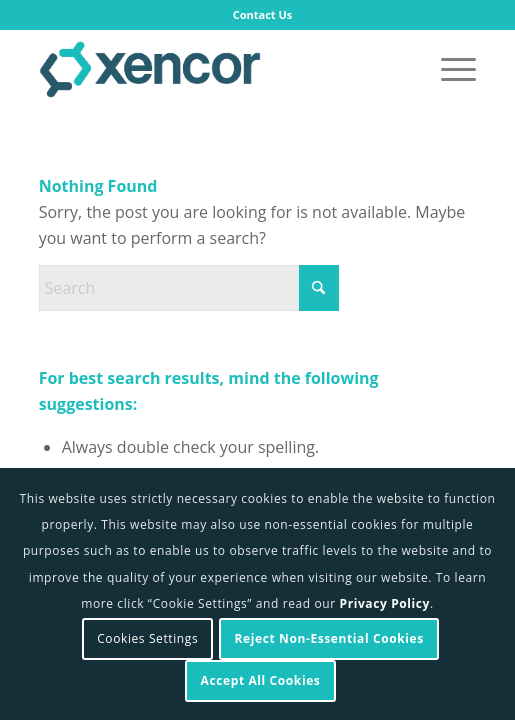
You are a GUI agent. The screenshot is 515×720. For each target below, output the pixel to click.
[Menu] (448, 69)
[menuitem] (263, 15)
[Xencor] (214, 69)
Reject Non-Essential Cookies (329, 638)
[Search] (189, 288)
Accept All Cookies (261, 680)
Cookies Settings (147, 638)
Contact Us (263, 14)
